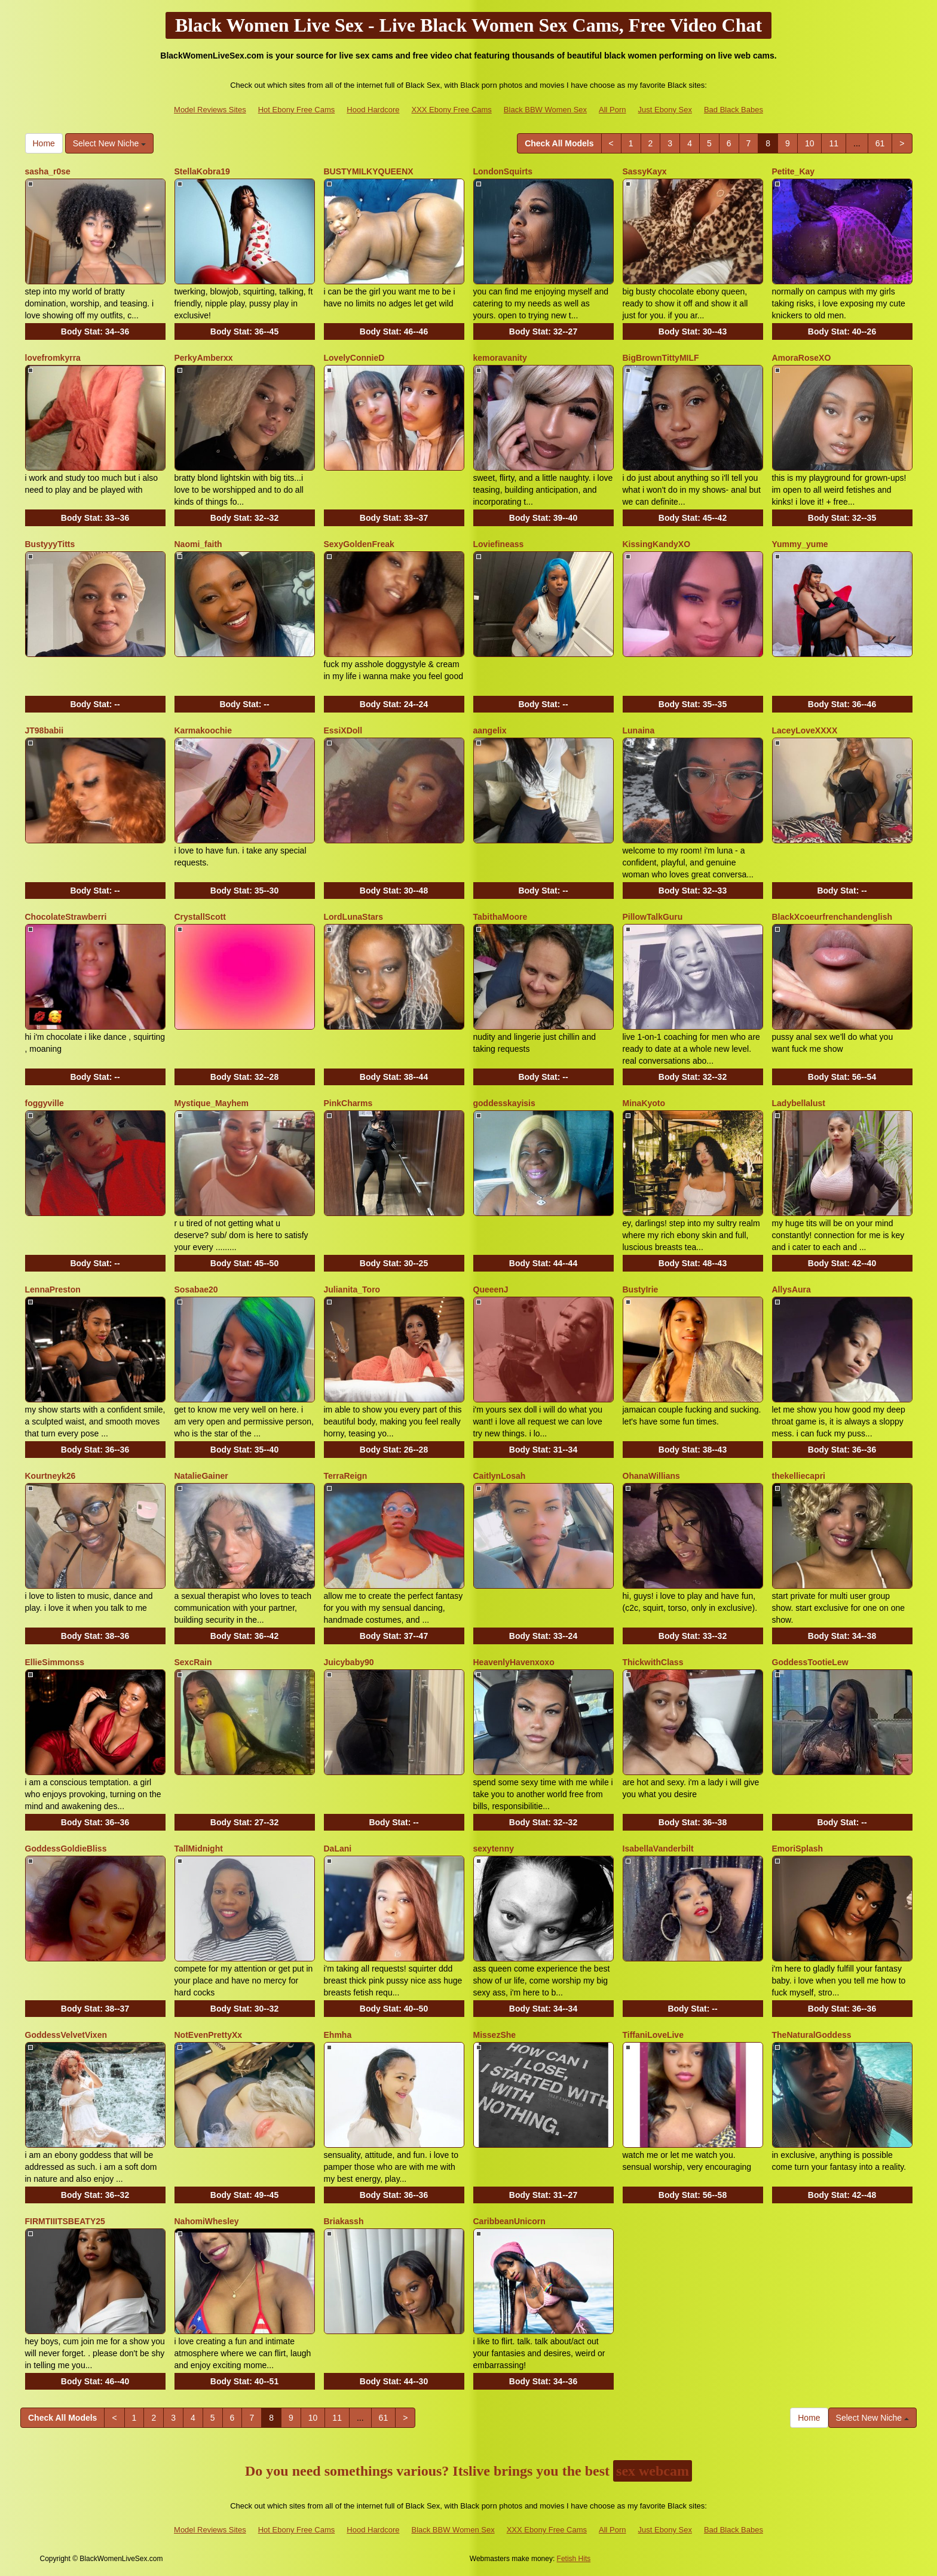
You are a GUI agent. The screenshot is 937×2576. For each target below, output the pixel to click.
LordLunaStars (354, 917)
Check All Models (559, 143)
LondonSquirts (503, 171)
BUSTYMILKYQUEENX (369, 171)
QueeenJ (491, 1289)
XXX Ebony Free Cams (451, 109)
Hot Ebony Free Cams (296, 109)
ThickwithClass (653, 1662)
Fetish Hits (574, 2558)
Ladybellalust (798, 1103)
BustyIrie (641, 1289)
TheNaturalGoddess (812, 2035)
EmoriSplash (797, 1848)
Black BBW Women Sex (545, 109)
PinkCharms (348, 1103)
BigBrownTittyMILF (661, 358)
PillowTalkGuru (653, 917)
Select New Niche (109, 143)
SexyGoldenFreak (359, 544)
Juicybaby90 (349, 1662)
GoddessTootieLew (810, 1662)
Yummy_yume (800, 544)
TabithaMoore (500, 917)
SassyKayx (645, 171)
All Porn (612, 109)
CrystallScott (200, 917)
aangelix (490, 730)
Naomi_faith (198, 544)
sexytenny (493, 1848)
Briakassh (344, 2221)
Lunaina (639, 730)
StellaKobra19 (202, 171)
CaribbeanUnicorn (509, 2221)
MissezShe (494, 2035)
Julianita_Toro (352, 1289)
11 (833, 143)
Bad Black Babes (733, 109)
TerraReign (346, 1476)
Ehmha (338, 2035)
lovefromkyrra (53, 358)
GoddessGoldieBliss (66, 1848)
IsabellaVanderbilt (658, 1848)
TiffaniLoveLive (653, 2035)
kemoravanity (500, 358)
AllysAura (791, 1289)
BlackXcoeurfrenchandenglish (832, 917)
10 (809, 143)
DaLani (338, 1848)
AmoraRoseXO (801, 358)
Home (44, 143)
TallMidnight (198, 1848)
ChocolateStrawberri (66, 917)
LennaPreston (53, 1289)
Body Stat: (95, 331)
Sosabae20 (196, 1289)
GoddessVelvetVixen (66, 2035)
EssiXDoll (343, 730)
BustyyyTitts (50, 544)
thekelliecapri (799, 1476)
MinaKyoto (644, 1103)
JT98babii (44, 730)
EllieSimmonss (55, 1662)
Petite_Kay (793, 171)
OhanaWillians (651, 1476)
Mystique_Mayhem (211, 1103)
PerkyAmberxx (203, 358)
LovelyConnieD (354, 358)
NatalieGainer (201, 1476)
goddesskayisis (504, 1103)
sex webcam (652, 2471)
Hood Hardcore (373, 109)
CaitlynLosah (499, 1476)
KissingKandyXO (657, 544)
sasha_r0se (48, 171)
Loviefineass (498, 544)
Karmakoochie (203, 730)
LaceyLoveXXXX (805, 730)
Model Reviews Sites (210, 109)
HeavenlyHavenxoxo (514, 1662)
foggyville (44, 1103)
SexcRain (193, 1662)
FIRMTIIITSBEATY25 (65, 2221)
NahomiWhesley (206, 2221)
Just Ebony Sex (665, 109)
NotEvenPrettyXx (208, 2035)
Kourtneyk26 (50, 1476)
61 (880, 143)
